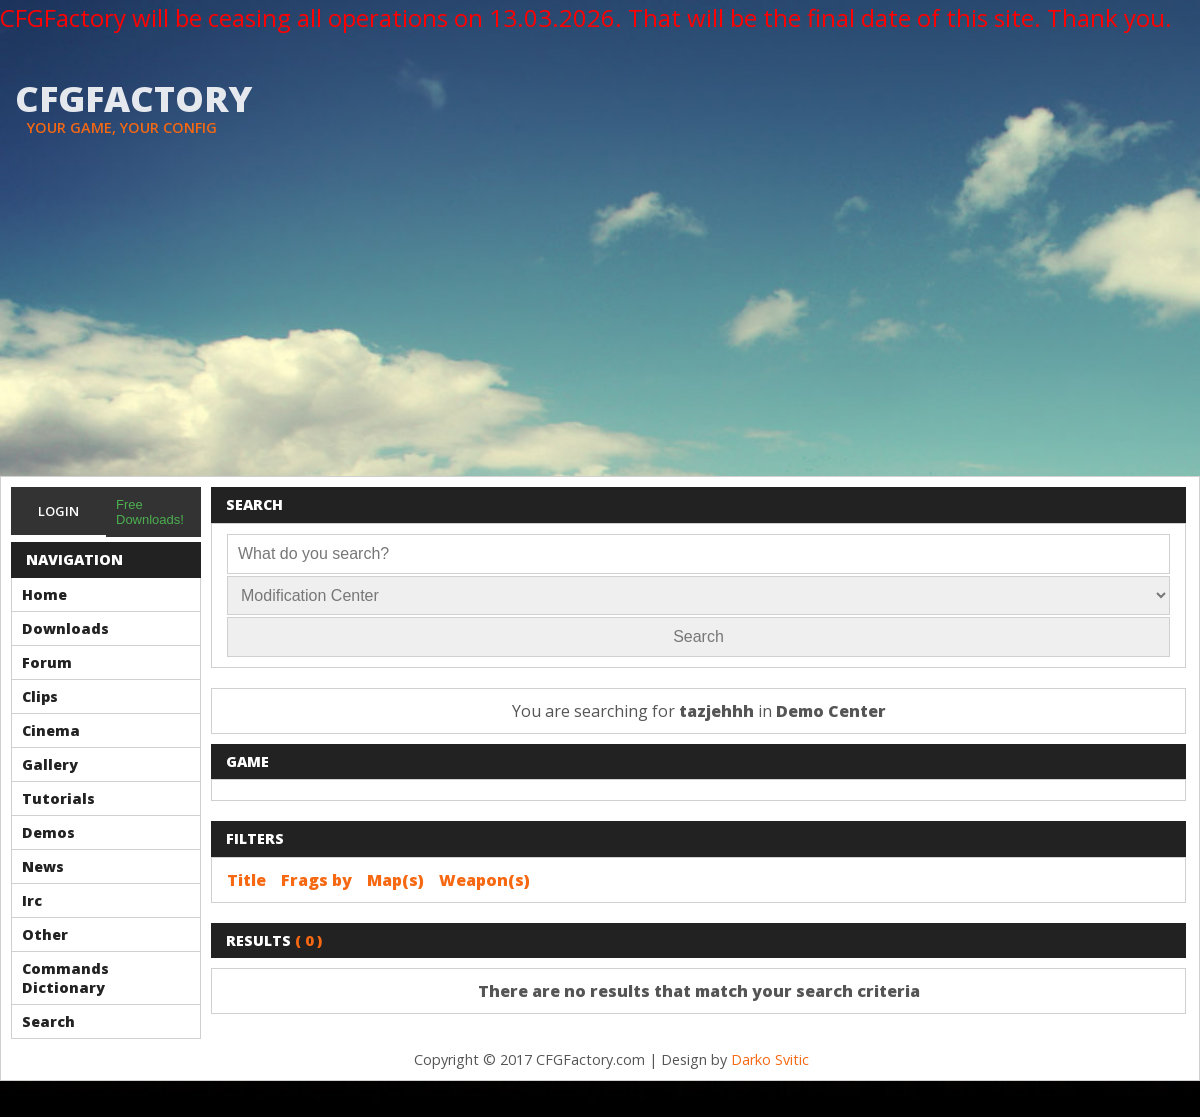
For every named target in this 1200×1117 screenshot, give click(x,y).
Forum (47, 662)
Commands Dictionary (65, 978)
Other (45, 934)
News (43, 866)
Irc (32, 900)
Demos (48, 832)
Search (48, 1021)
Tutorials (58, 798)
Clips (40, 696)
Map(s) (395, 880)
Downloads (65, 628)
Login (58, 511)
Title (246, 880)
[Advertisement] (600, 326)
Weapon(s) (484, 880)
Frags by (316, 880)
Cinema (51, 730)
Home (44, 594)
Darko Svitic (770, 1059)
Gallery (50, 764)
